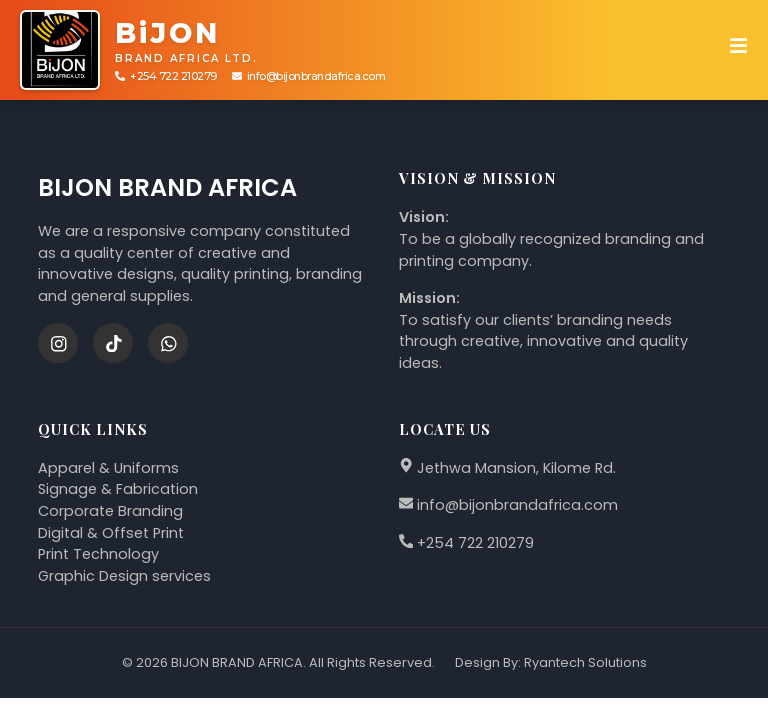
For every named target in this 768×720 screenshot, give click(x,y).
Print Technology (98, 554)
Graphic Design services (124, 576)
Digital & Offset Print (111, 533)
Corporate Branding (110, 511)
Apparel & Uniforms (108, 468)
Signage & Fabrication (118, 489)
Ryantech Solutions (585, 662)
